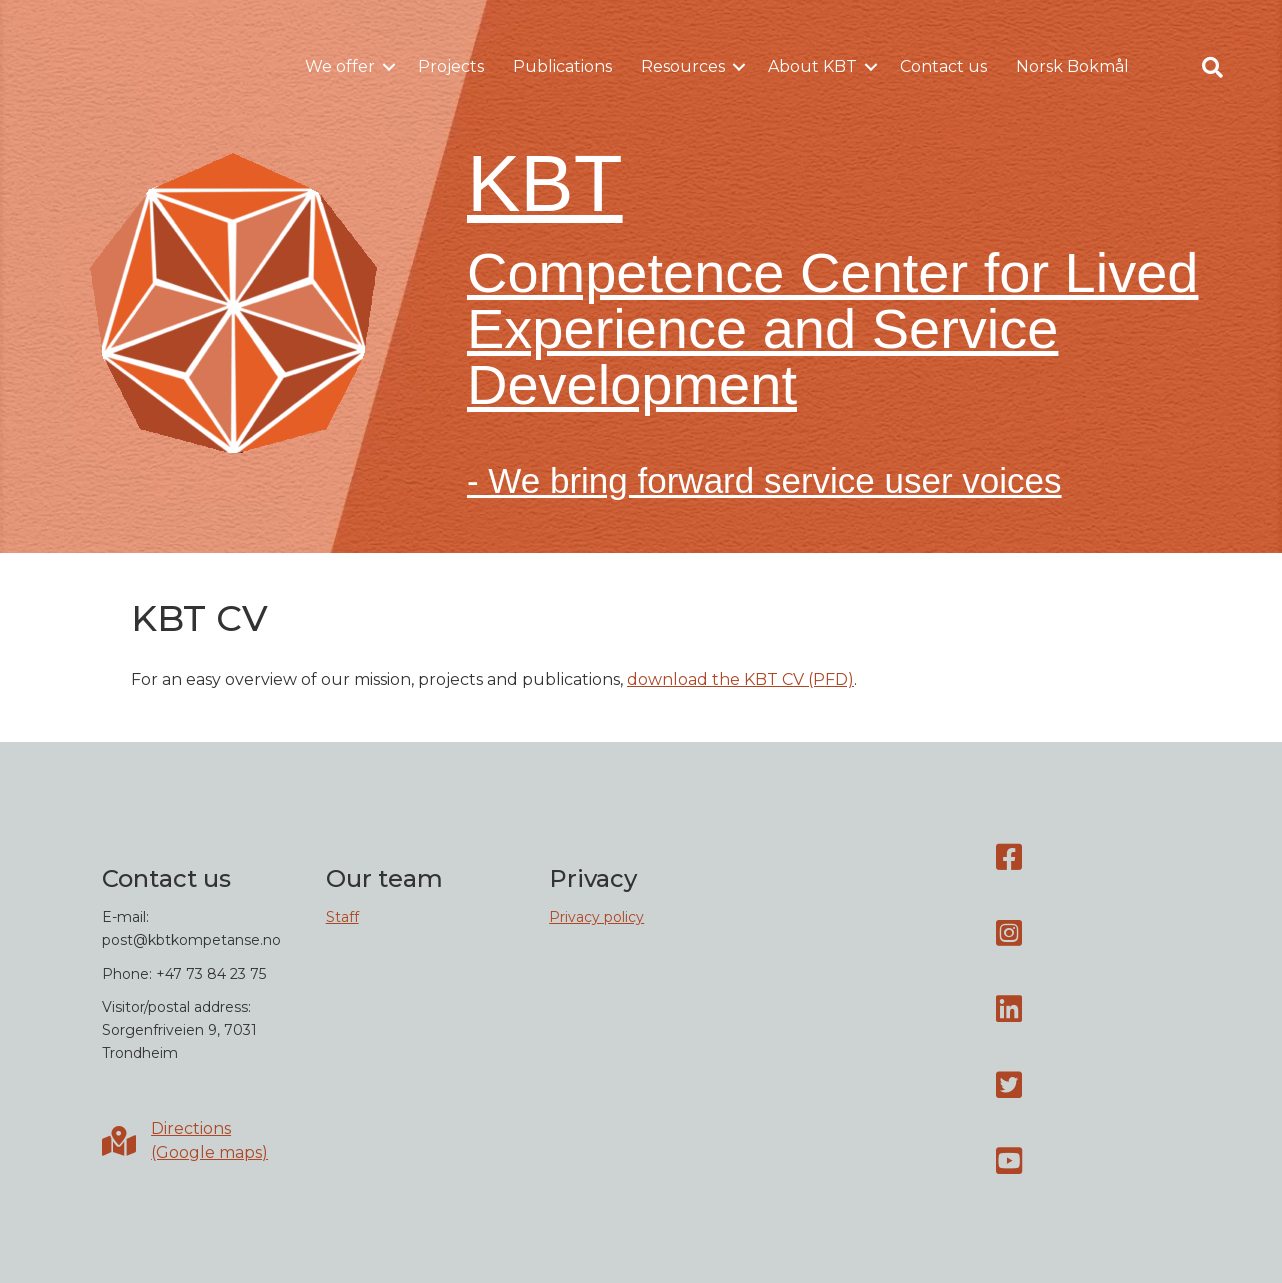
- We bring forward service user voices (764, 480)
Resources (683, 66)
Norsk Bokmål (1072, 66)
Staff (342, 917)
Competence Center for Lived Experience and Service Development (833, 328)
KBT (545, 183)
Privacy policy (596, 917)
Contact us (943, 66)
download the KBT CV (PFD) (740, 679)
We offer (340, 66)
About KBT (812, 66)
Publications (562, 66)
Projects (451, 66)
